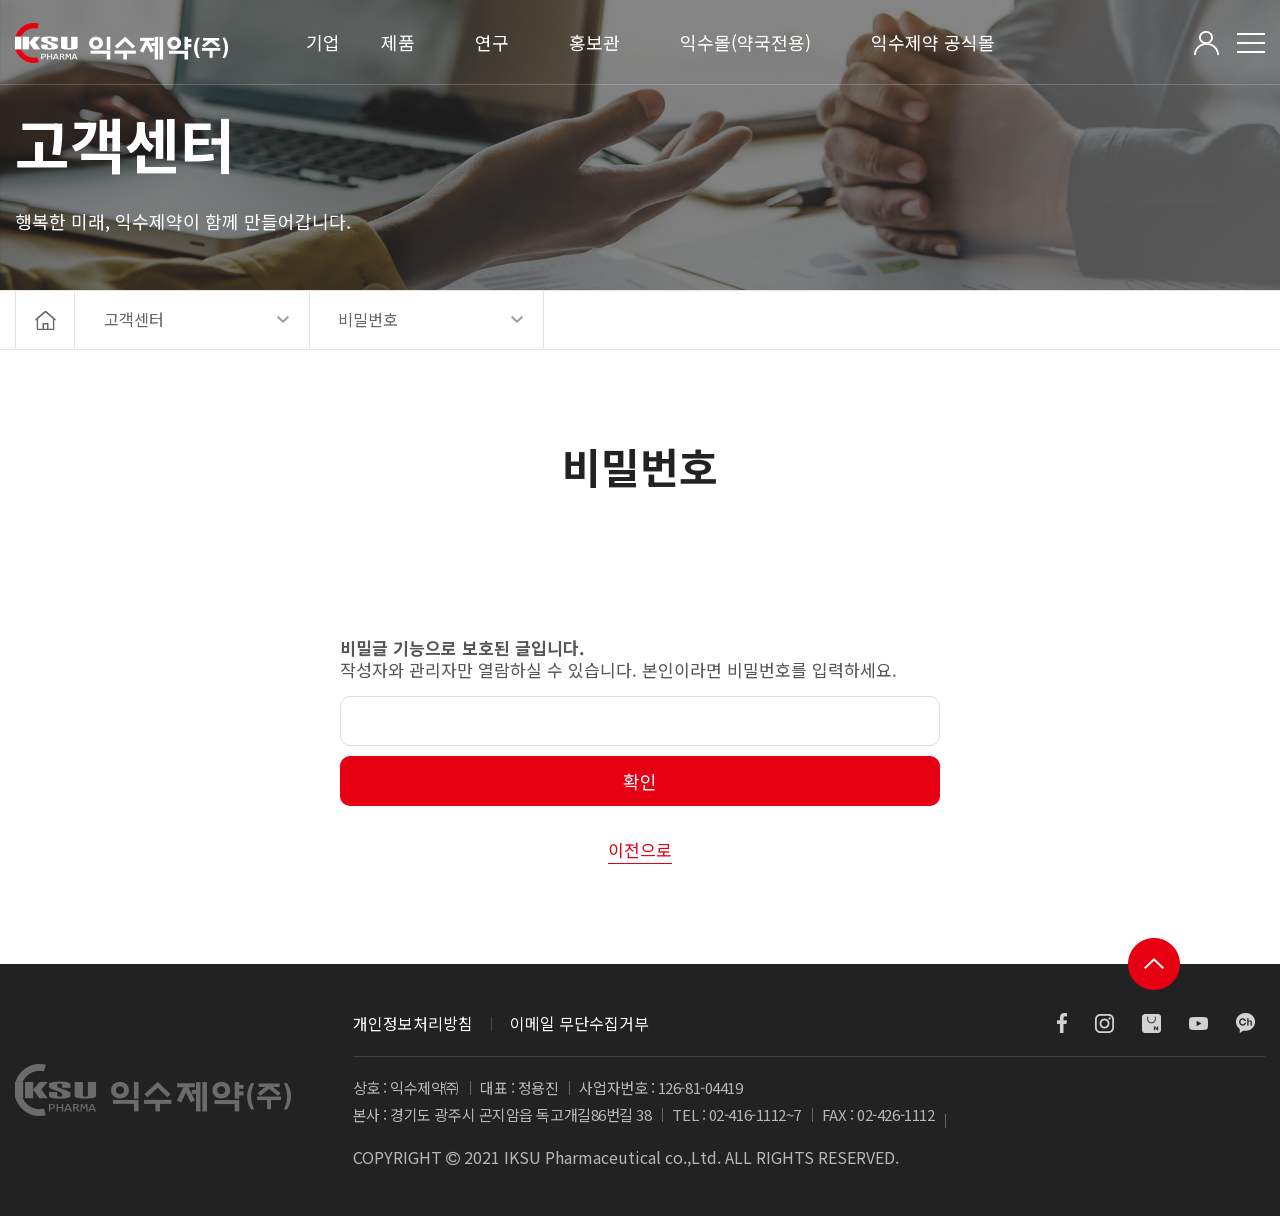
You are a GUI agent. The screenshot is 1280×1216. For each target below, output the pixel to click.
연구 (492, 42)
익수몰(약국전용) (745, 42)
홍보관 (594, 42)
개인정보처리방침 (413, 1023)
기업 (323, 42)
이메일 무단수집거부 (579, 1023)
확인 (640, 781)
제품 (398, 42)
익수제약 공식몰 (933, 42)
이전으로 (640, 849)
